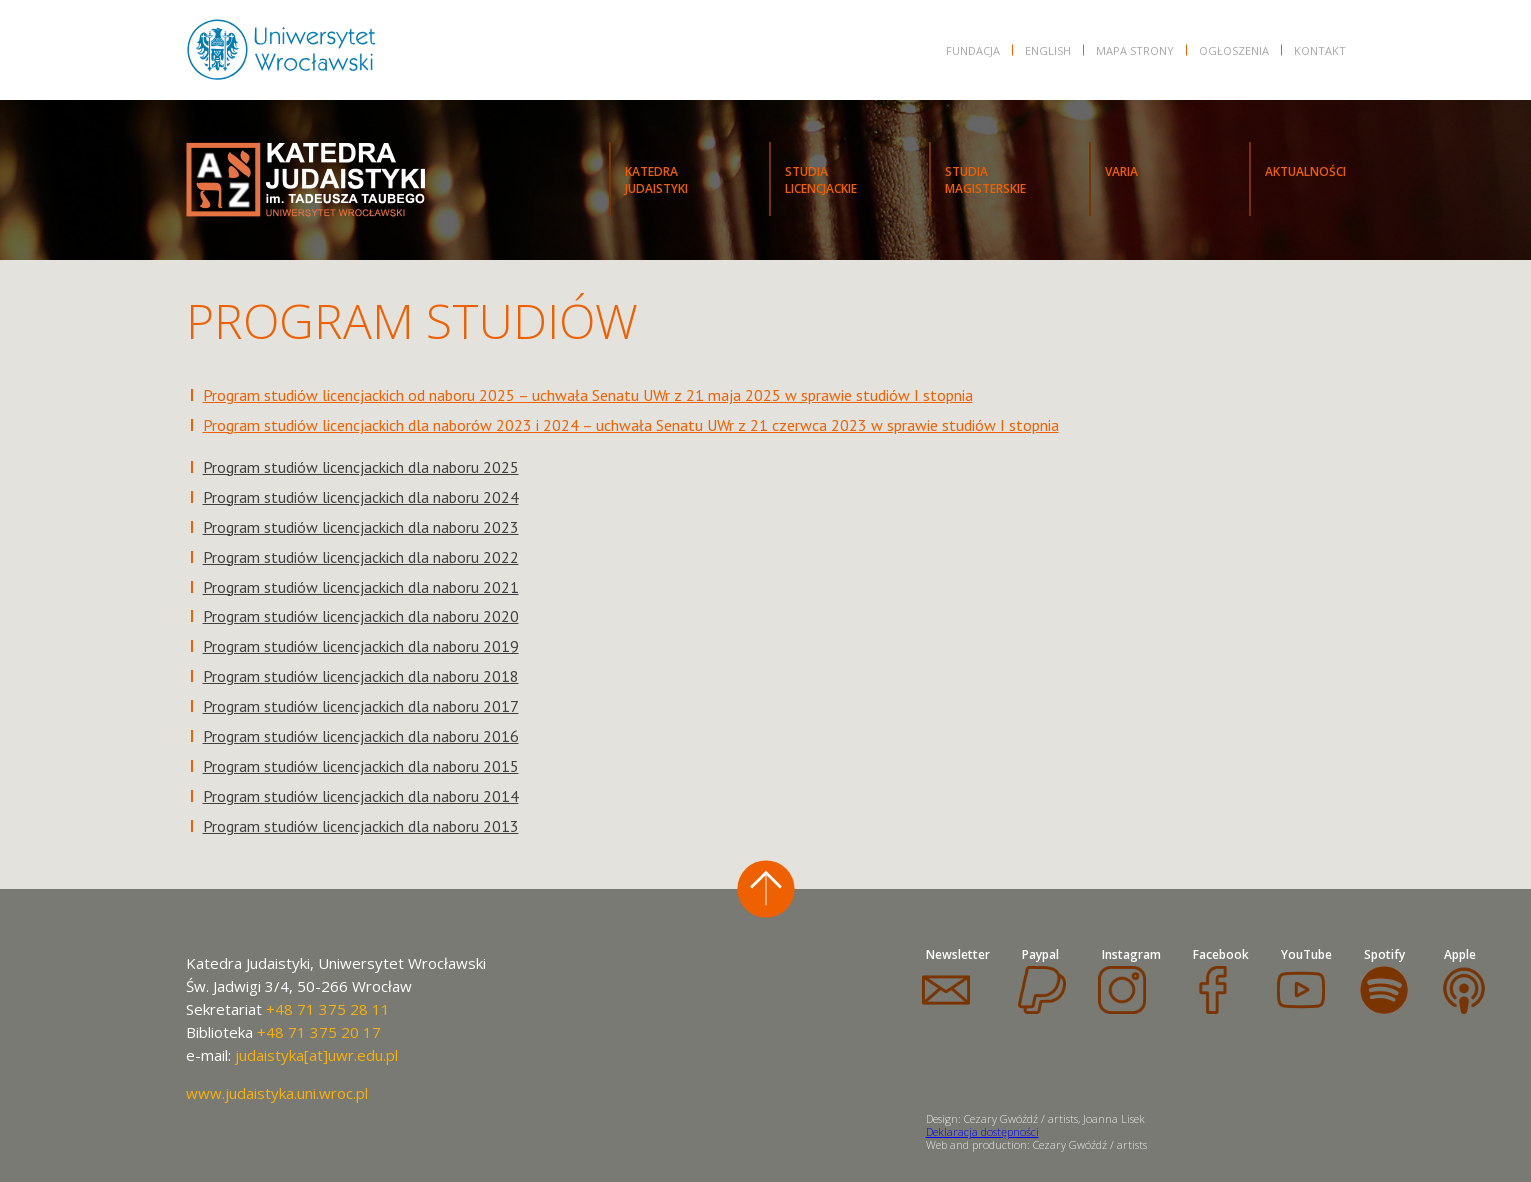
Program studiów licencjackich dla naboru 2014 (361, 796)
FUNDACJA (973, 50)
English (1048, 50)
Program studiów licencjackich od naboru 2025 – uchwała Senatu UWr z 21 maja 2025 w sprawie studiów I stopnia (588, 395)
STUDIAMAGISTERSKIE (985, 180)
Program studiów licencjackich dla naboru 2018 (361, 676)
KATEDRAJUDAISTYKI (656, 180)
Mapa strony (1135, 50)
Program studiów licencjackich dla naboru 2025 (361, 467)
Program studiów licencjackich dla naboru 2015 (361, 766)
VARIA (1121, 171)
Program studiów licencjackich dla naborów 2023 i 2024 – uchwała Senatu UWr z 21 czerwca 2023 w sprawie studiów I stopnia (631, 425)
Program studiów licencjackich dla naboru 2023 (361, 527)
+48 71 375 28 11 (328, 1009)
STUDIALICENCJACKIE (821, 180)
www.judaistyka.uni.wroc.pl (277, 1093)
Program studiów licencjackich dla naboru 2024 (361, 497)
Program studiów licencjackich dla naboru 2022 (361, 557)
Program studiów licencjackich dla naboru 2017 (361, 706)
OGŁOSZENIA (1234, 50)
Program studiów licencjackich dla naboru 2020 (361, 616)
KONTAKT (1320, 50)
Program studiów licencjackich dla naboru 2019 (361, 646)
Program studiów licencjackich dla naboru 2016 (361, 736)
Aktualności (1305, 171)
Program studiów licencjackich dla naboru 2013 (361, 826)
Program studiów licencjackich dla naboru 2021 (361, 587)
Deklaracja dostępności (982, 1131)
